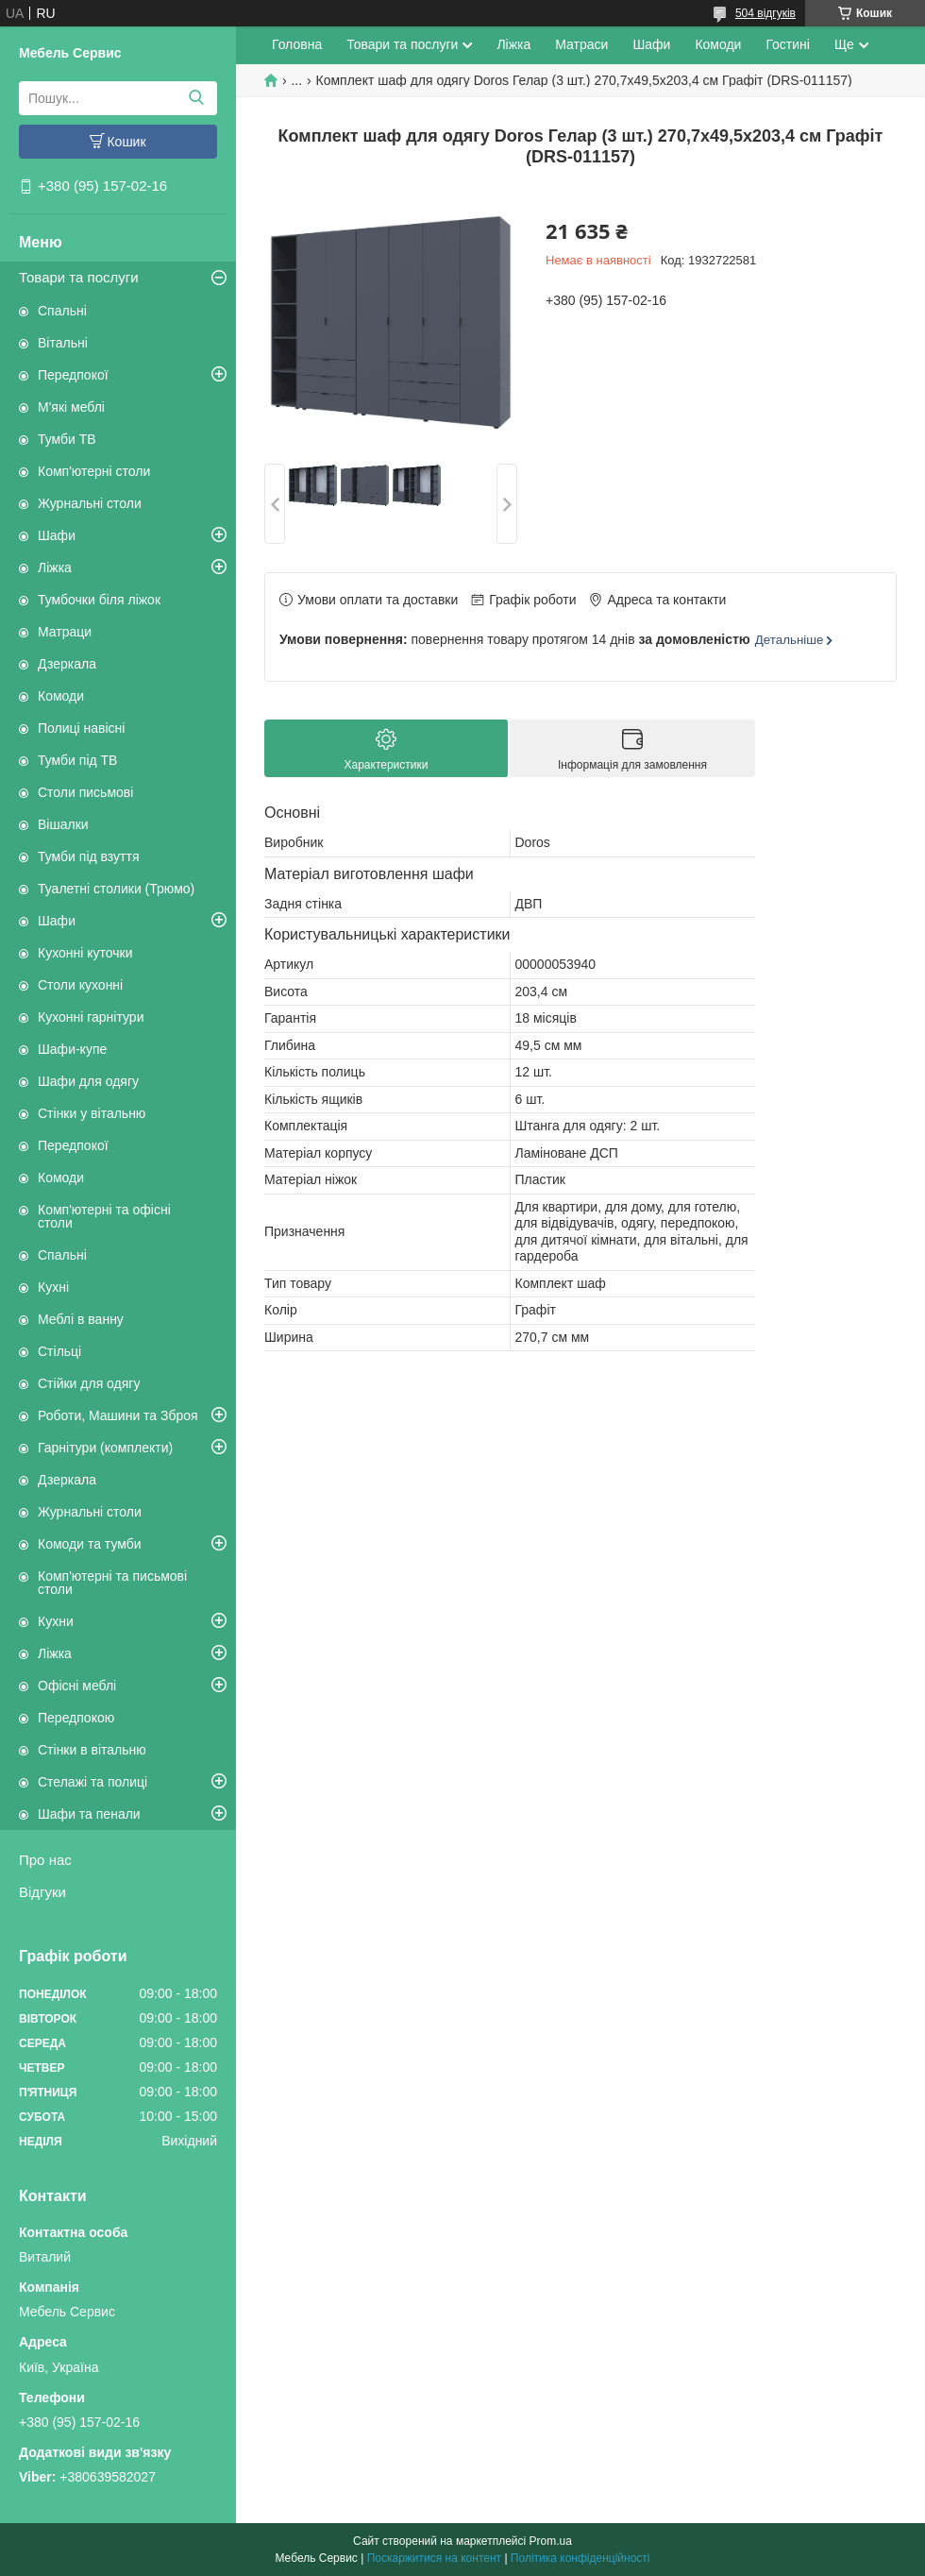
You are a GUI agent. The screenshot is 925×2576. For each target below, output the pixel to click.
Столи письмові (85, 792)
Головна (297, 44)
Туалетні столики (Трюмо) (116, 888)
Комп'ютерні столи (94, 471)
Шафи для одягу (88, 1081)
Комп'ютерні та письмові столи (112, 1582)
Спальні (62, 310)
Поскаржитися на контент (434, 2558)
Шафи (57, 535)
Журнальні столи (90, 503)
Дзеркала (67, 663)
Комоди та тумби (90, 1543)
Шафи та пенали (89, 1814)
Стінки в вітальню (92, 1749)
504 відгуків (765, 13)
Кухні (53, 1287)
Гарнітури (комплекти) (105, 1447)
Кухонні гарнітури (90, 1017)
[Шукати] (196, 98)
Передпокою (76, 1717)
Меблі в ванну (81, 1319)
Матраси (581, 44)
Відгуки (42, 1892)
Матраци (65, 631)
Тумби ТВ (67, 439)
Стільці (59, 1351)
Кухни (56, 1621)
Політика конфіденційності (580, 2558)
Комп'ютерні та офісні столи (104, 1216)
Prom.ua (551, 2541)
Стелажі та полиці (92, 1781)
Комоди (61, 695)
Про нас (45, 1860)
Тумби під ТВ (77, 760)
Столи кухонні (80, 984)
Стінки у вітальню (91, 1113)
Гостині (787, 44)
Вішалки (63, 824)
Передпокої (73, 374)
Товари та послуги (79, 277)
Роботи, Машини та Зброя (118, 1415)
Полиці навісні (81, 728)
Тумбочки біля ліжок (99, 599)
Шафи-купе (72, 1049)
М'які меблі (71, 407)
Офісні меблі (77, 1685)
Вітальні (63, 342)
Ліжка (55, 567)
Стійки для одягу (89, 1383)
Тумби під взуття (89, 856)
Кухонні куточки (85, 952)
